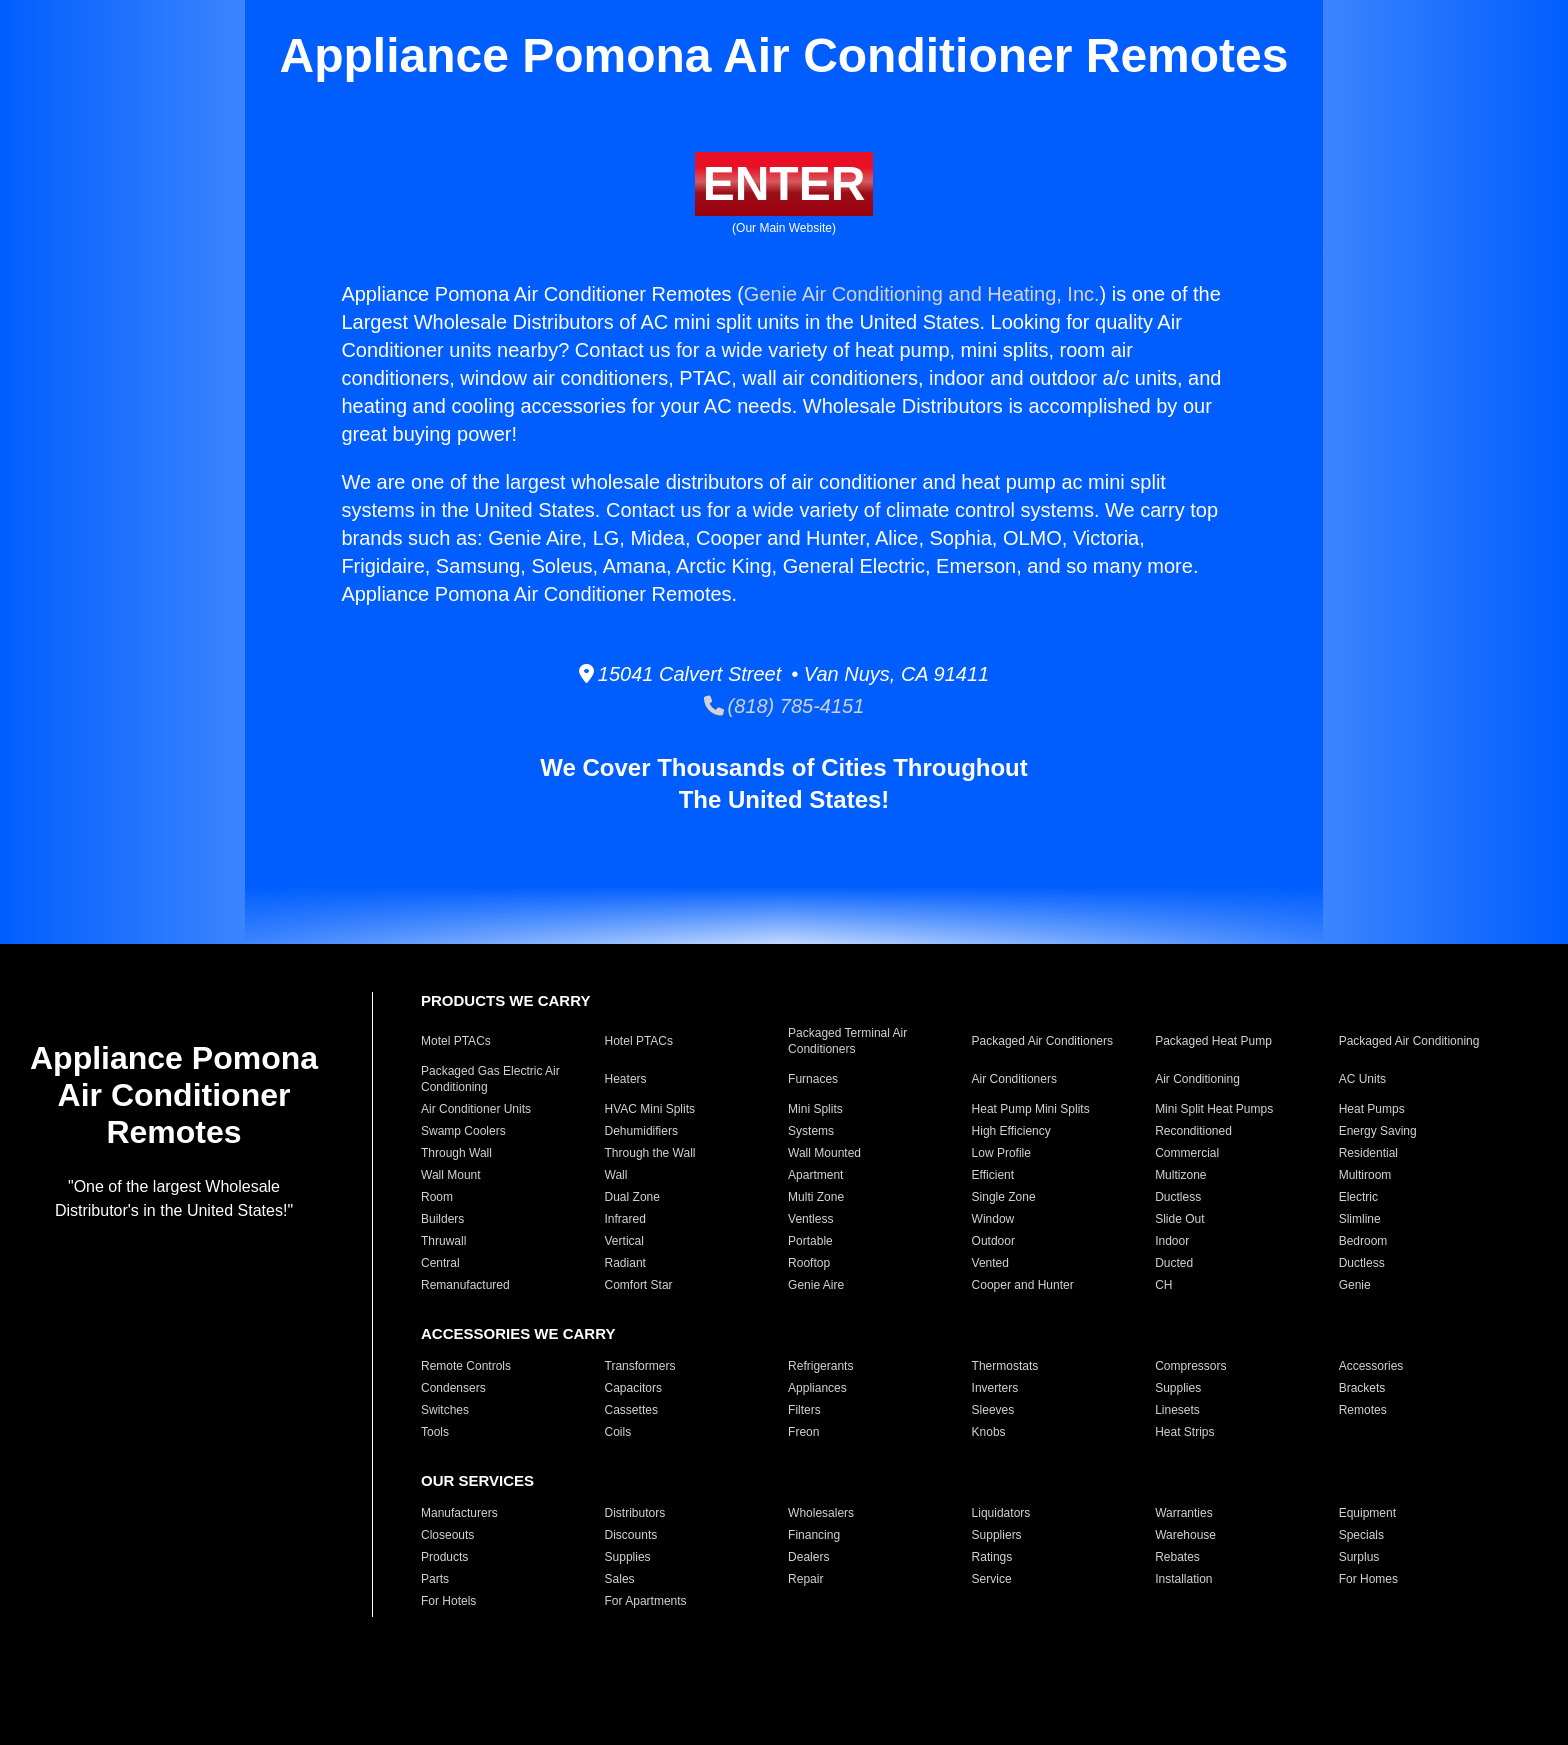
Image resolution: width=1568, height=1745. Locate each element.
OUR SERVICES (477, 1480)
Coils (618, 1432)
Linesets (1177, 1410)
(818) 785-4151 (784, 706)
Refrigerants (820, 1366)
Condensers (453, 1388)
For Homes (1368, 1579)
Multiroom (1365, 1175)
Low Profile (1001, 1153)
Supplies (1178, 1388)
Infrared (625, 1219)
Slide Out (1179, 1219)
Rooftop (809, 1263)
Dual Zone (632, 1197)
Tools (435, 1432)
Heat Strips (1184, 1432)
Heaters (626, 1079)
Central (440, 1263)
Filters (804, 1410)
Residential (1368, 1153)
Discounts (631, 1535)
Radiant (625, 1263)
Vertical (624, 1241)
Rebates (1177, 1557)
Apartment (815, 1175)
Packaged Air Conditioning (1409, 1041)
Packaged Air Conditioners (1042, 1041)
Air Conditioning (1197, 1079)
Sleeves (993, 1410)
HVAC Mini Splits (650, 1109)
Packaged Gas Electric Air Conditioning (490, 1079)
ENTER (784, 183)
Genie (1355, 1285)
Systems (811, 1131)
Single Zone (1004, 1197)
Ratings (992, 1557)
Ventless (810, 1219)
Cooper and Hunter (1023, 1285)
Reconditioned (1193, 1131)
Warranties (1184, 1513)
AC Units (1362, 1079)
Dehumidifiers (641, 1131)
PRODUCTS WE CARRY (505, 1000)
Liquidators (1001, 1513)
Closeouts (447, 1535)
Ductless (1178, 1197)
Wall (616, 1175)
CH (1163, 1285)
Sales (620, 1579)
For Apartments (646, 1601)
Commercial (1187, 1153)
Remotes (1363, 1410)
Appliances (817, 1388)
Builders (442, 1219)
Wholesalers (821, 1513)
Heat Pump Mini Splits (1031, 1109)
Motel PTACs (456, 1041)
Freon (803, 1432)
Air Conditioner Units (476, 1109)
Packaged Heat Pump (1213, 1041)
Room (437, 1197)
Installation (1183, 1579)
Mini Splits (815, 1109)
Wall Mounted (824, 1153)
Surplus (1359, 1557)
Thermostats (1005, 1366)
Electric (1358, 1197)
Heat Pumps (1372, 1109)
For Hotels (448, 1601)
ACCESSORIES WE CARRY (518, 1333)
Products (444, 1557)
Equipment (1367, 1513)
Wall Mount (451, 1175)
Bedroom (1363, 1241)
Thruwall (443, 1241)
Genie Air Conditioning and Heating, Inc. (922, 294)
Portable (810, 1241)
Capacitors (633, 1388)
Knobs (989, 1432)
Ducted (1174, 1263)
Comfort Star (639, 1285)
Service (992, 1579)
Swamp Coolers (463, 1131)
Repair (805, 1579)
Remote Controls (466, 1366)
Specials (1361, 1535)
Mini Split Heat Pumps (1214, 1109)
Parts (435, 1579)
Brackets (1362, 1388)
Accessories (1371, 1366)
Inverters (995, 1388)
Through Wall (456, 1153)
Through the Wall (650, 1153)
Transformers (640, 1366)
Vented (990, 1263)
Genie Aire (816, 1285)
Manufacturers (459, 1513)
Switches (445, 1410)
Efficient (993, 1175)
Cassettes (631, 1410)
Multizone (1180, 1175)
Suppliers (997, 1535)
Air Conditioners (1014, 1079)
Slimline (1360, 1219)
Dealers (808, 1557)
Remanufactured (465, 1285)
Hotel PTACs (639, 1041)
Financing (814, 1535)
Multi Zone (816, 1197)
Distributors (635, 1513)
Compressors (1190, 1366)
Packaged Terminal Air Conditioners (847, 1041)
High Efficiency (1011, 1131)
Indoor (1172, 1241)
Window (993, 1219)
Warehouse (1185, 1535)
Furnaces (813, 1079)
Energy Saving (1378, 1131)
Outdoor (993, 1241)
